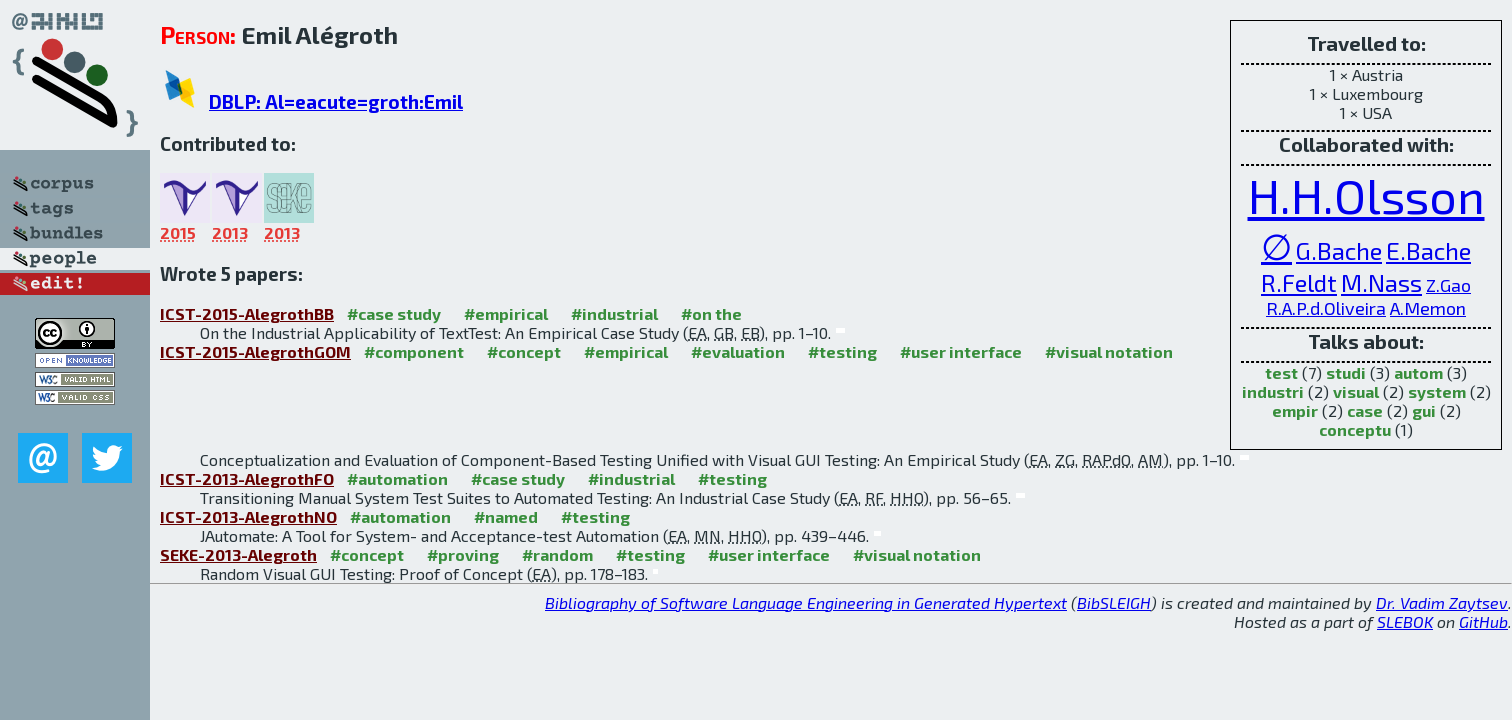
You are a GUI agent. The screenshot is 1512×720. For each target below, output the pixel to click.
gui (1424, 410)
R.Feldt (1299, 282)
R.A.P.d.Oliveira (1326, 308)
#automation (397, 478)
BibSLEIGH (1114, 602)
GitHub (1483, 621)
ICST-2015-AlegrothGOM (255, 351)
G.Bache (1339, 250)
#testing (842, 351)
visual (1356, 391)
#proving (463, 554)
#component (414, 351)
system (1437, 391)
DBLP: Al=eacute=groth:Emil (336, 101)
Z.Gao (1448, 285)
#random (557, 554)
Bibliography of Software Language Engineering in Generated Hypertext (806, 602)
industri (1273, 391)
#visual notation (1109, 351)
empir (1295, 410)
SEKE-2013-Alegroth (238, 554)
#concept (524, 351)
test (1281, 372)
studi (1346, 372)
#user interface (961, 351)
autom (1418, 372)
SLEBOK (1405, 621)
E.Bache (1428, 250)
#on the (711, 313)
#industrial (614, 313)
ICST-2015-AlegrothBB (247, 313)
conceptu (1355, 429)
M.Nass (1381, 282)
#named (506, 516)
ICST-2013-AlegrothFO (247, 478)
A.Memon (1428, 308)
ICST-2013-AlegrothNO (248, 516)
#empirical (506, 313)
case (1365, 410)
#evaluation (738, 351)
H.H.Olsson (1366, 195)
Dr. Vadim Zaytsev (1442, 602)
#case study (394, 313)
